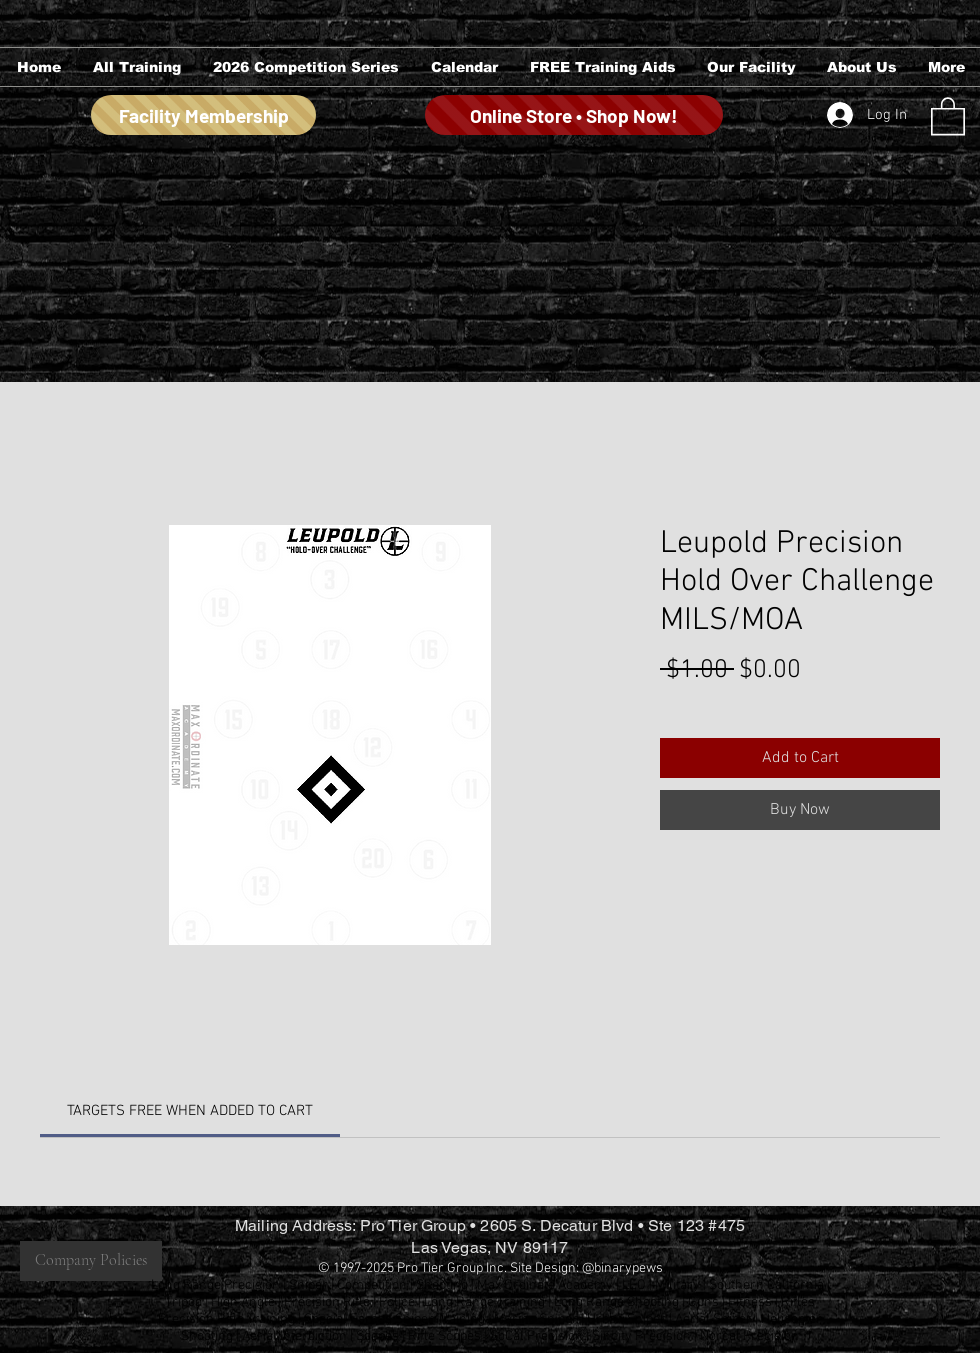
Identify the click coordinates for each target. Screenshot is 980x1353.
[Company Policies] (91, 1261)
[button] (136, 67)
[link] (190, 1111)
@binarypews (622, 1268)
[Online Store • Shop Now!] (574, 115)
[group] (489, 247)
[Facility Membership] (203, 115)
